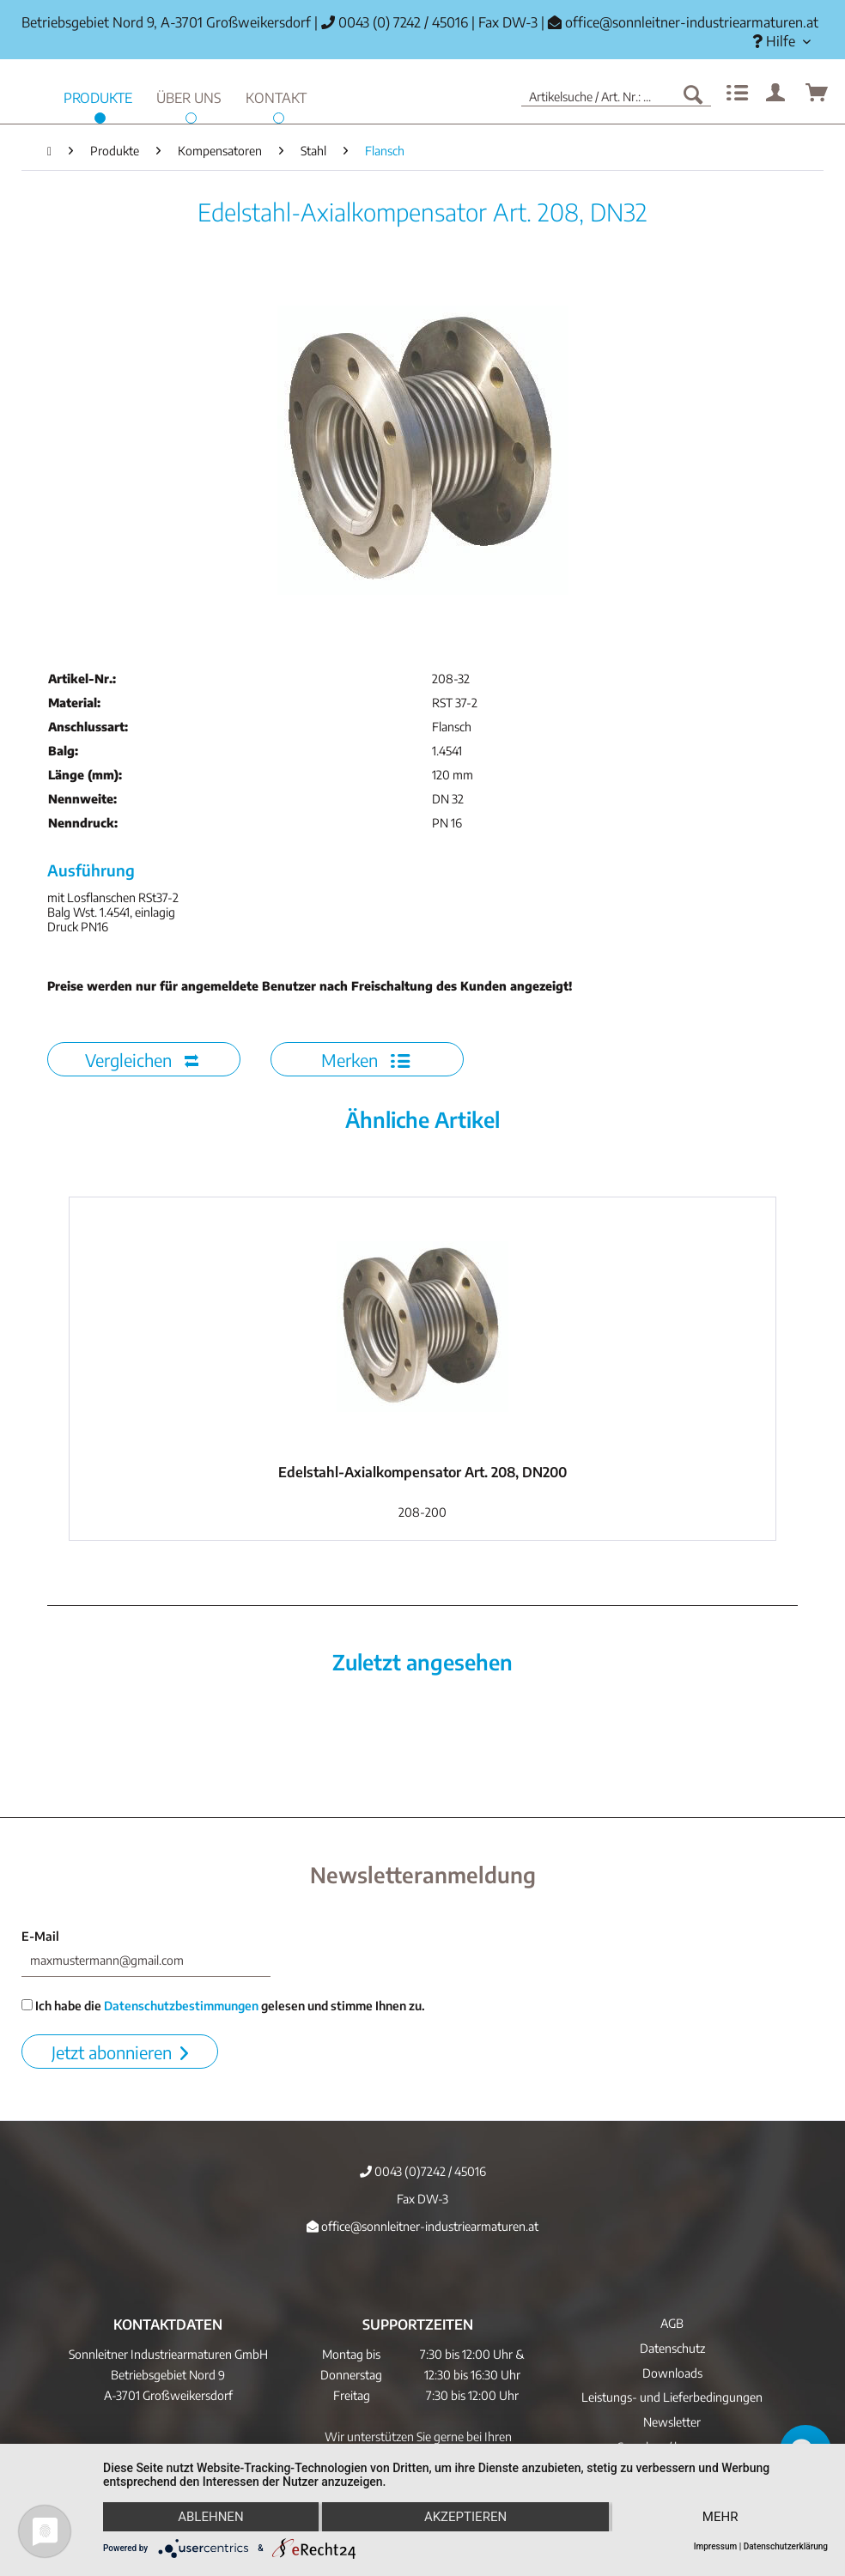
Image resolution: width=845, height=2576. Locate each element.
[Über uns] (189, 96)
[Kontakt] (276, 96)
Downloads (672, 2373)
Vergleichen (141, 1059)
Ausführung (91, 870)
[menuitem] (781, 41)
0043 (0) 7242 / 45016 (394, 22)
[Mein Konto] (776, 93)
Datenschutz (672, 2348)
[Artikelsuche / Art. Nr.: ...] (616, 93)
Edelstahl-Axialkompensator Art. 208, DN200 (422, 1472)
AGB (672, 2323)
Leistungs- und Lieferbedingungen (672, 2397)
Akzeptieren (465, 2516)
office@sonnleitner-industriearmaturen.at (691, 22)
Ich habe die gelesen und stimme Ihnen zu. (223, 2005)
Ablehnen (210, 2516)
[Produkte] (98, 96)
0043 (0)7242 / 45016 (423, 2171)
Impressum (716, 2546)
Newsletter (672, 2422)
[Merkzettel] (735, 93)
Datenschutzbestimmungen (181, 2005)
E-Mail (40, 1936)
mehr (720, 2516)
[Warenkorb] (817, 93)
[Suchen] (693, 93)
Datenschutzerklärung (786, 2546)
